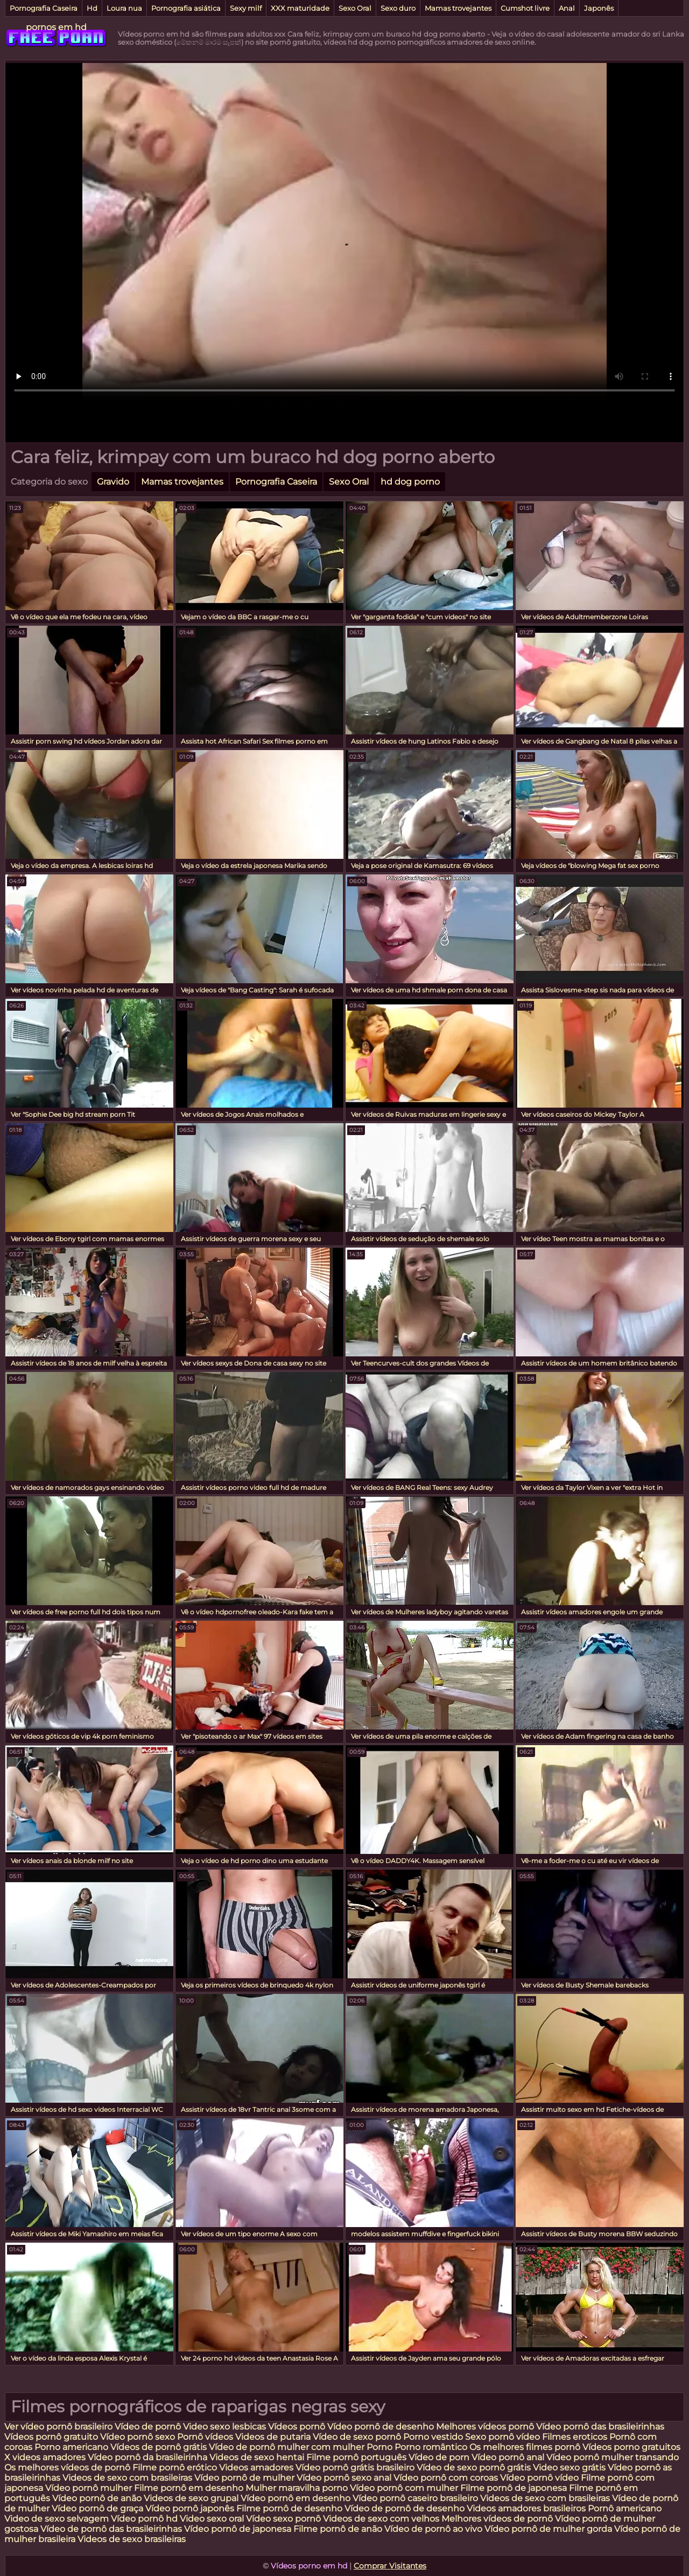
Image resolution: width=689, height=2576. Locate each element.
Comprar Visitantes (390, 2566)
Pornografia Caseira (44, 8)
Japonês (599, 8)
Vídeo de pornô (148, 2426)
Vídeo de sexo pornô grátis (474, 2467)
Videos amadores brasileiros (526, 2508)
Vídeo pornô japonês (189, 2508)
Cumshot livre (525, 8)
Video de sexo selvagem (56, 2519)
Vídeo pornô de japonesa (237, 2529)
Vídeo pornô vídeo (539, 2478)
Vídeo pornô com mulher (404, 2488)
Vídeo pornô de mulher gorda (548, 2529)
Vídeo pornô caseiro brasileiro (415, 2498)
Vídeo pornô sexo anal (344, 2478)
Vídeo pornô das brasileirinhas (600, 2426)
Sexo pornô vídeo (502, 2437)
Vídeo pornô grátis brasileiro (355, 2467)
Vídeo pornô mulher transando (612, 2457)
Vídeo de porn (439, 2457)
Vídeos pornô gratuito (51, 2437)
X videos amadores (45, 2457)
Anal (567, 8)
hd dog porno (410, 482)
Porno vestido (434, 2437)
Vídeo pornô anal (508, 2457)
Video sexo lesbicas (224, 2426)
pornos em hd (56, 27)
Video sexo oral (212, 2519)
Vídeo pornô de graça (97, 2508)
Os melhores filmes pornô (524, 2447)
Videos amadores (256, 2467)
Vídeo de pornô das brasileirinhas (111, 2529)
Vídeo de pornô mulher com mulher (286, 2447)
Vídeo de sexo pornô (357, 2437)
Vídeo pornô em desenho (295, 2498)
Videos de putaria (273, 2437)
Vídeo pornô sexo (138, 2437)
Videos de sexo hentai (256, 2457)
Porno (379, 2447)
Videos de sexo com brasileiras (127, 2478)
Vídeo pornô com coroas (445, 2478)
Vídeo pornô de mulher (244, 2478)
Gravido (113, 482)
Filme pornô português (356, 2457)
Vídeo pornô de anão (97, 2498)
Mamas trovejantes (458, 8)
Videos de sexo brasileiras (132, 2539)
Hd (92, 8)
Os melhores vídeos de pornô (67, 2467)
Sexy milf (246, 8)
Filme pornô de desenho (289, 2508)
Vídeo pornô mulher (88, 2488)
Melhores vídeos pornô (485, 2426)
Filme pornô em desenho (188, 2488)
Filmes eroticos (574, 2437)
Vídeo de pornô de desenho (405, 2508)
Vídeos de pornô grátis (158, 2447)
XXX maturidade (300, 8)
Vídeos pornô (296, 2426)
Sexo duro (398, 8)
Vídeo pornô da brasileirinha (147, 2457)
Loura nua (124, 8)
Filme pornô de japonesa (513, 2488)
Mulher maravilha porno (296, 2488)
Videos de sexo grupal (191, 2498)
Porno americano (71, 2447)
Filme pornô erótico (174, 2467)
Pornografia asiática (186, 8)
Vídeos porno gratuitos (631, 2447)
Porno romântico (431, 2447)
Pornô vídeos (206, 2437)
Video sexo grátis (569, 2467)
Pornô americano (625, 2508)
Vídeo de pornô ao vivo (433, 2529)
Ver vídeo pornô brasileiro (58, 2426)
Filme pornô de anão (337, 2529)
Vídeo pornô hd (145, 2519)
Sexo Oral (355, 8)
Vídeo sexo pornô (283, 2519)
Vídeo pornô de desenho (380, 2426)
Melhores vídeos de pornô (497, 2519)
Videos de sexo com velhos (381, 2519)
